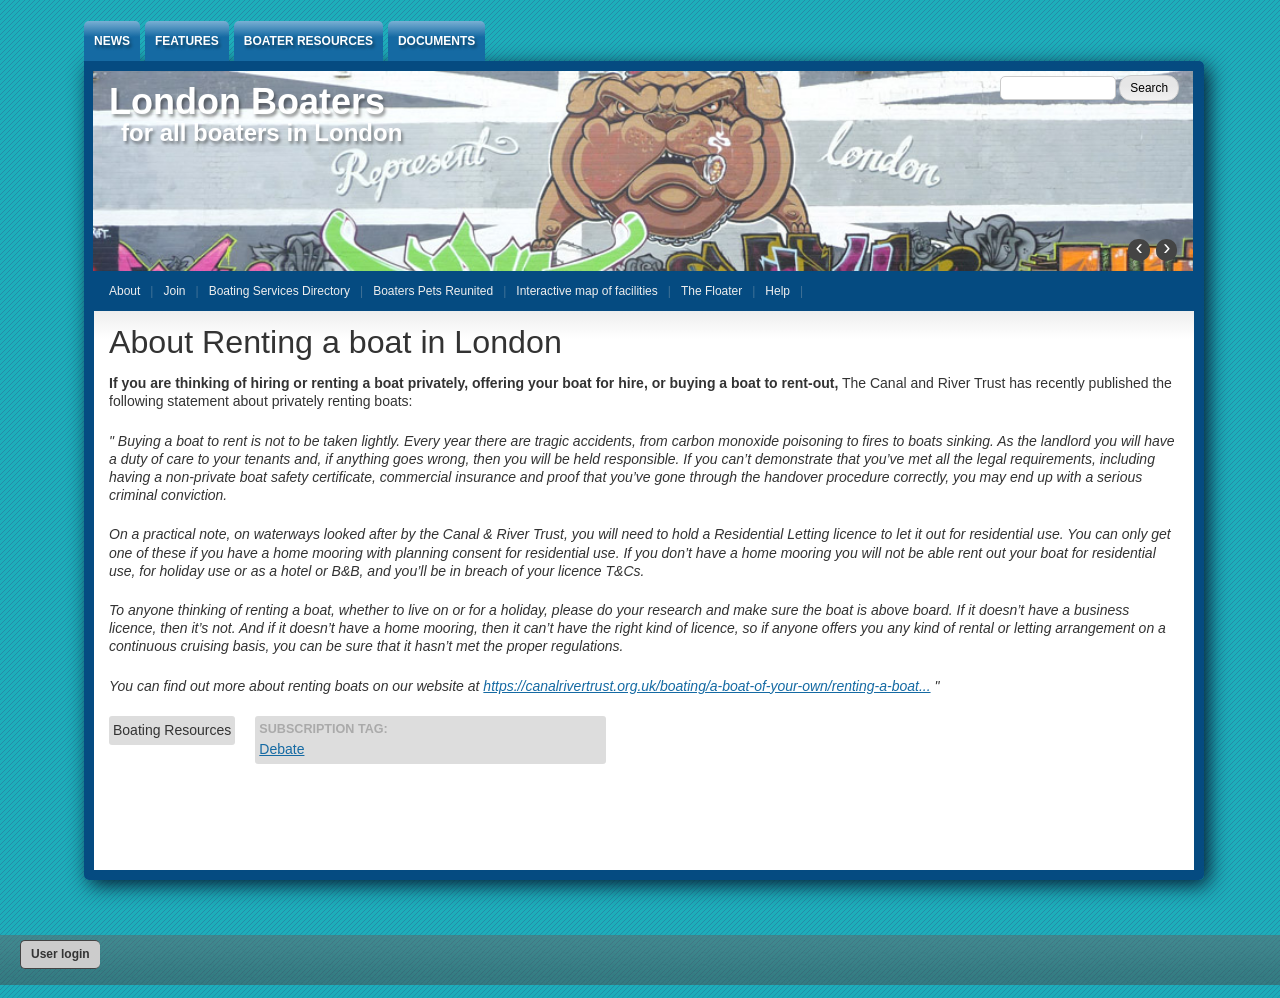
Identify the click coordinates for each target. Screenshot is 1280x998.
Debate (281, 749)
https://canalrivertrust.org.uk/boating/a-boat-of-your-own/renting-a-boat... (706, 686)
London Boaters (247, 101)
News (112, 41)
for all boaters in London (261, 132)
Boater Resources (308, 41)
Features (187, 41)
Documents (436, 41)
